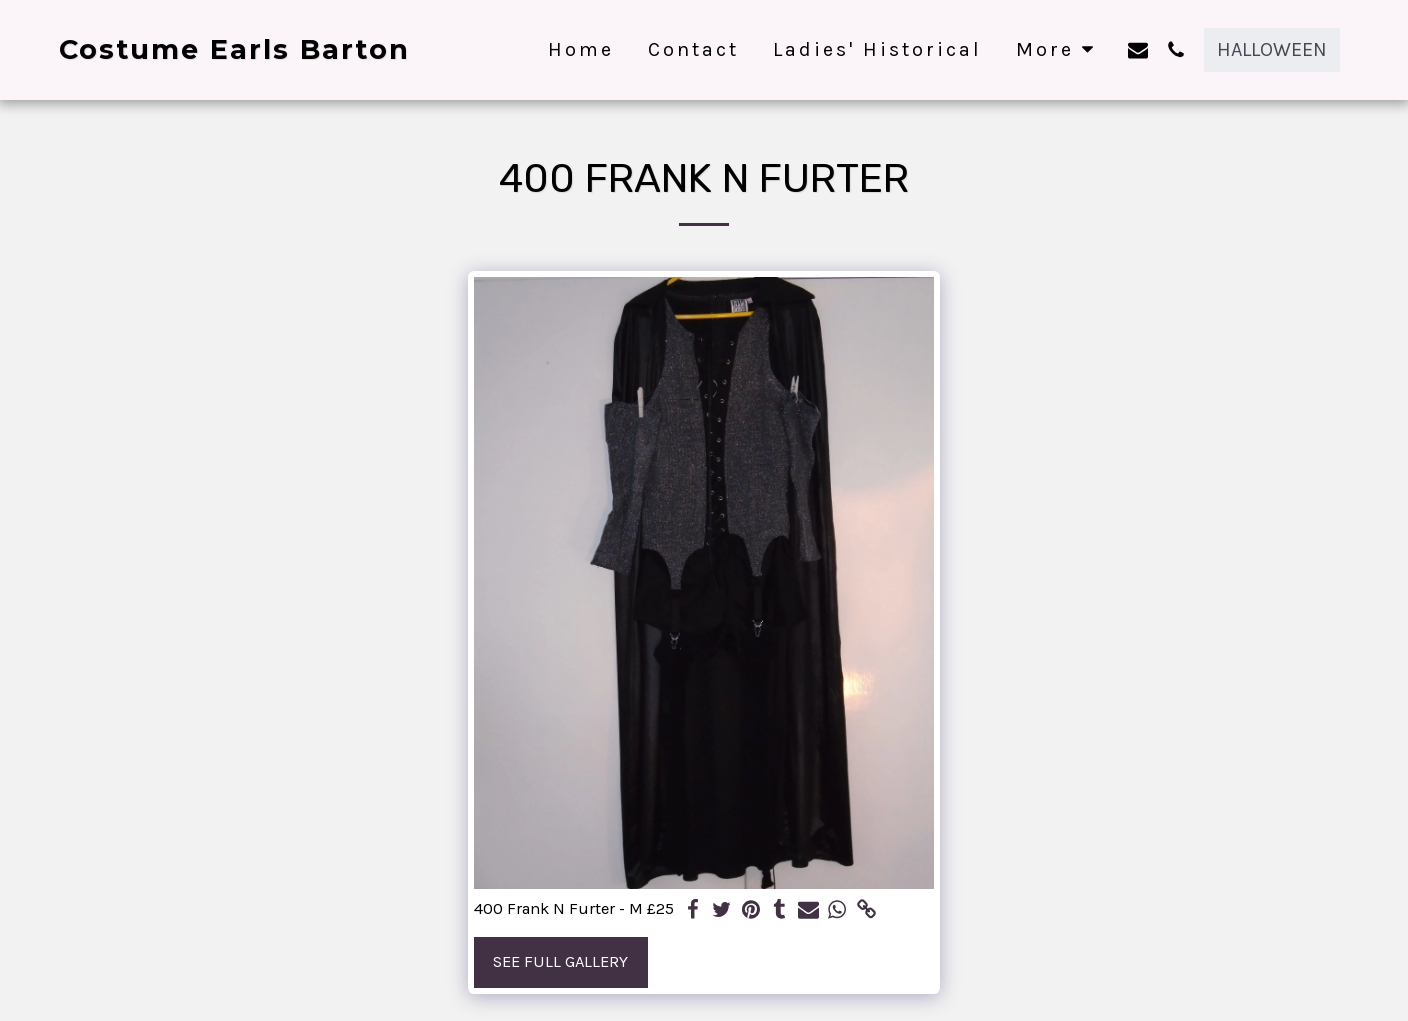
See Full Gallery (560, 961)
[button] (1138, 49)
